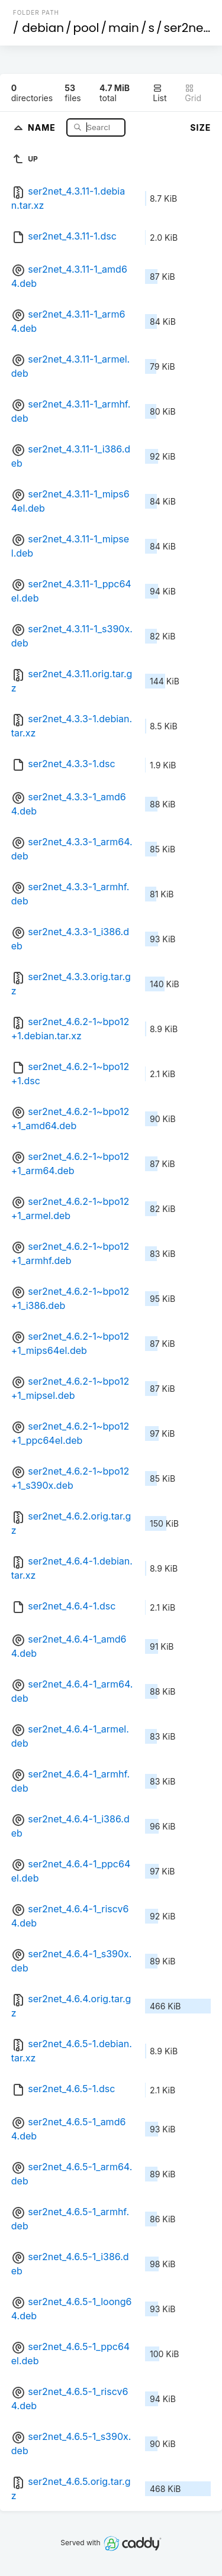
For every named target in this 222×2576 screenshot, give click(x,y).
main (123, 28)
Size (200, 127)
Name (43, 127)
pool (86, 28)
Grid (193, 93)
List (159, 93)
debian (43, 28)
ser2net (185, 28)
